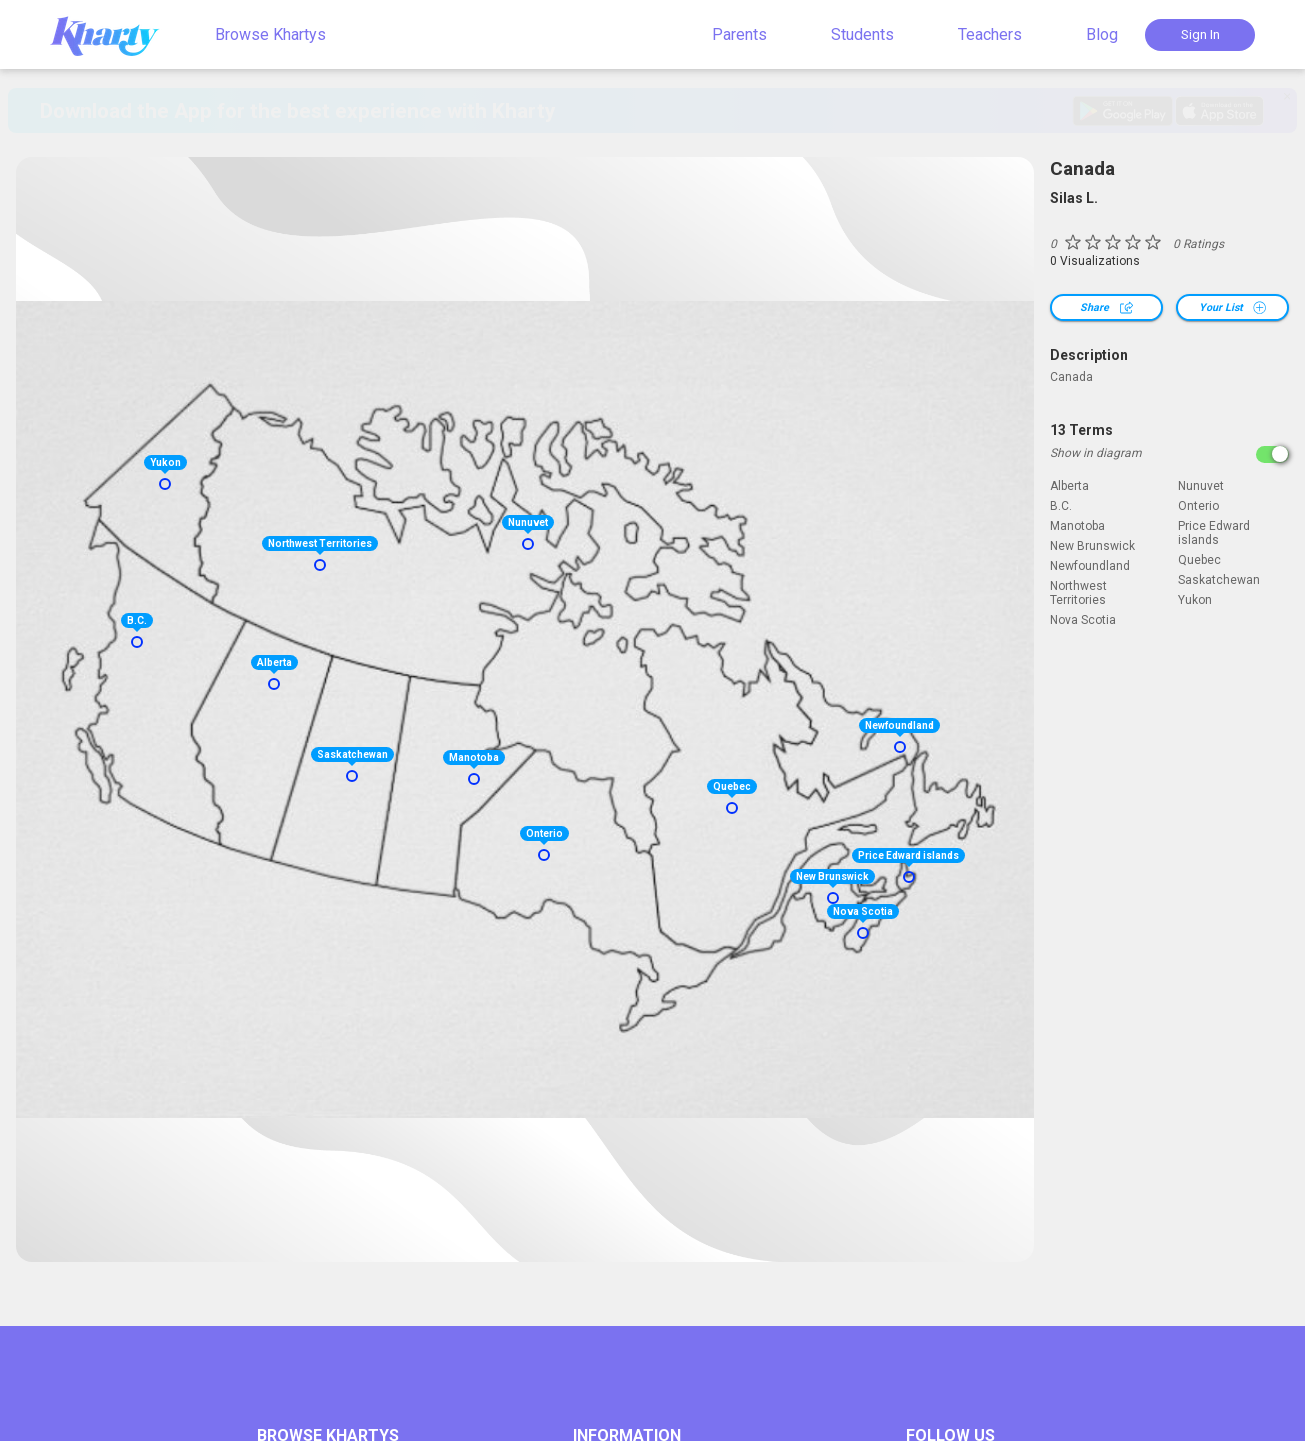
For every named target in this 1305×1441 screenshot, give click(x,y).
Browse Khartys (270, 34)
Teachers (990, 34)
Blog (1102, 34)
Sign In (1200, 34)
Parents (739, 34)
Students (862, 34)
